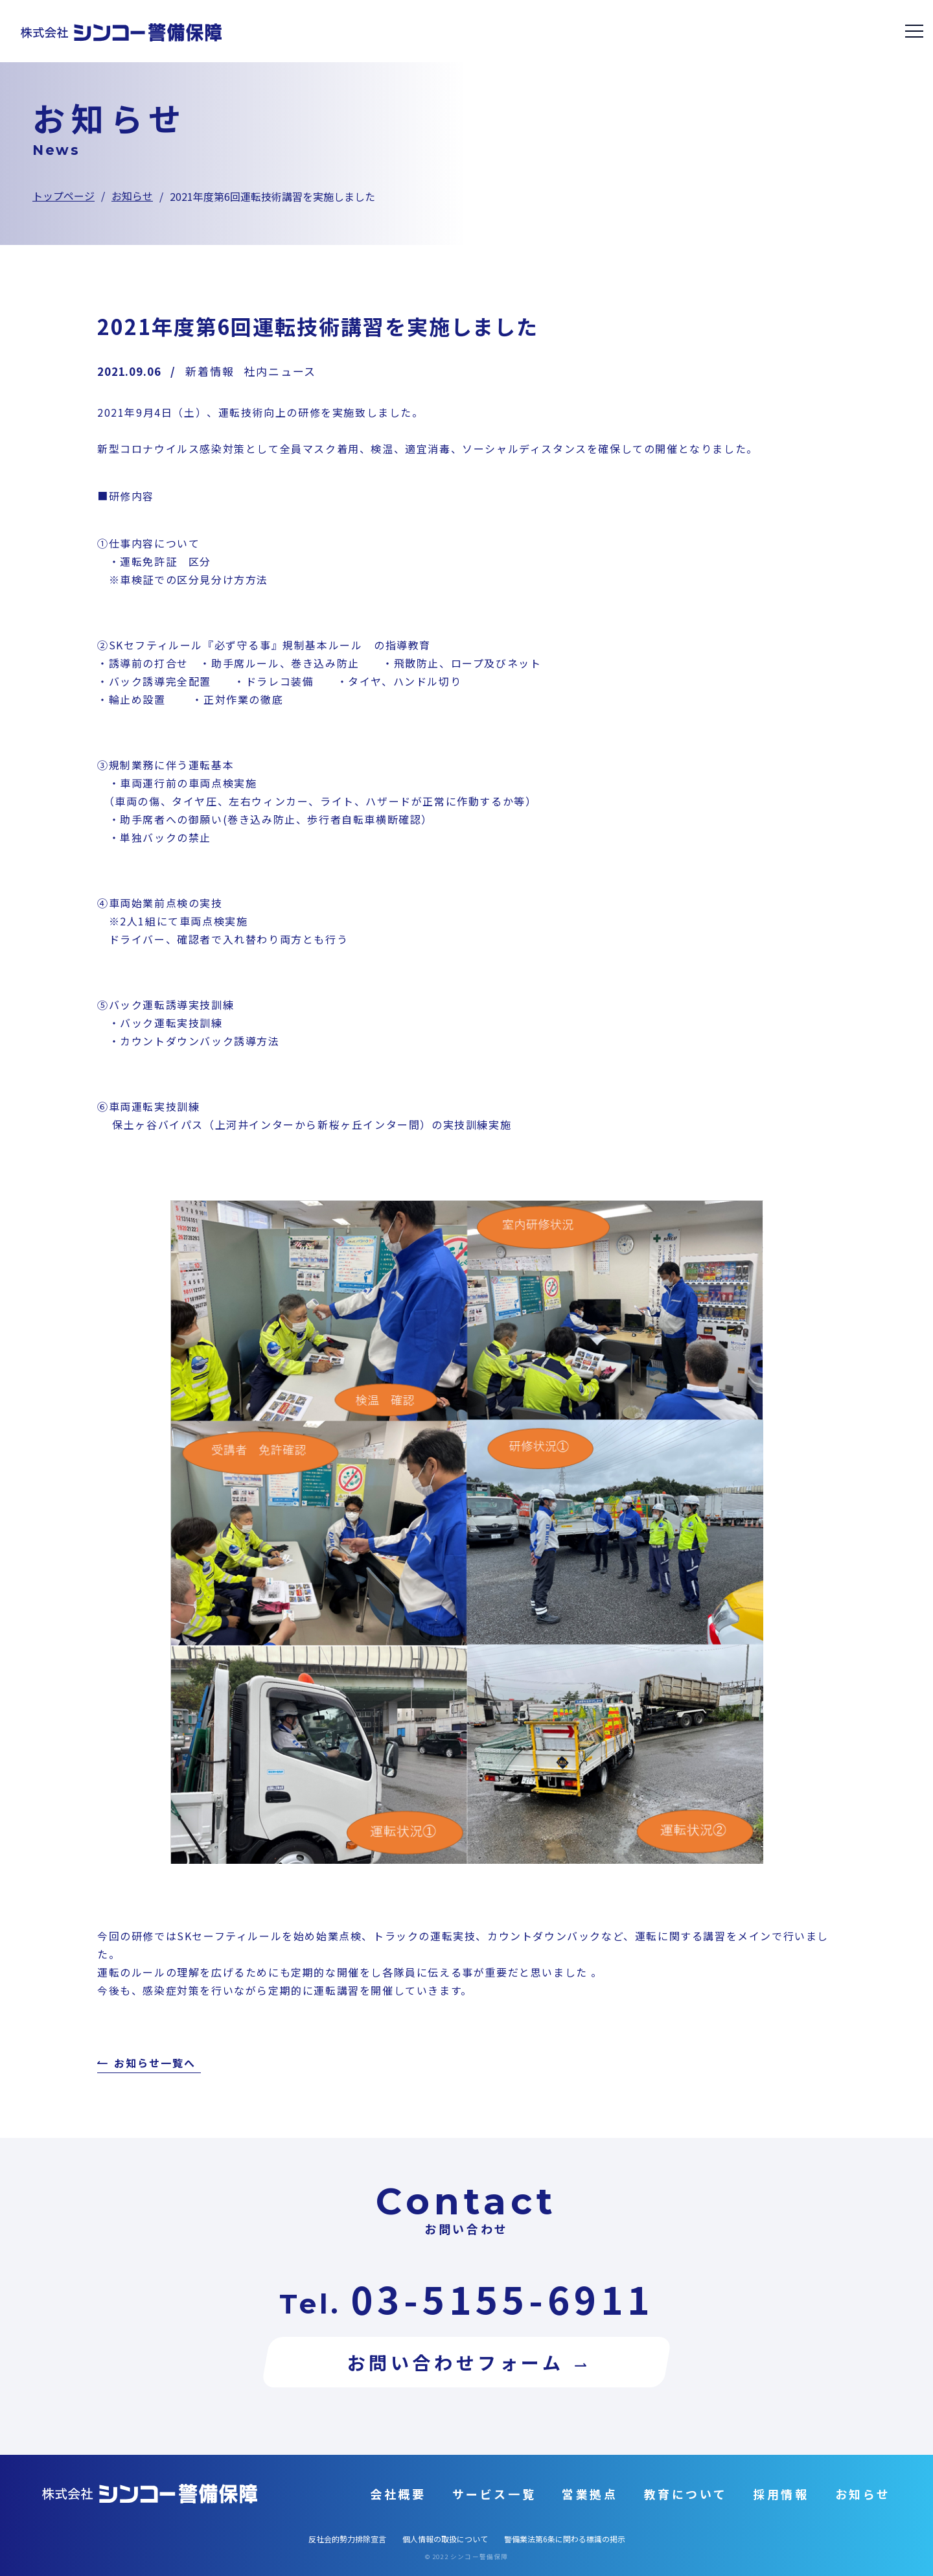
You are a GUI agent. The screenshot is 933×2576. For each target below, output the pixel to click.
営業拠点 (589, 2493)
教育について (686, 2493)
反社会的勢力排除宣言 (347, 2538)
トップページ (63, 195)
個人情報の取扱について (445, 2538)
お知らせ (132, 195)
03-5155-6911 (502, 2298)
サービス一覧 (494, 2493)
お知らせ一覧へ (154, 2064)
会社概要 (398, 2493)
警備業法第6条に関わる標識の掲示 (564, 2538)
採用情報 (781, 2493)
